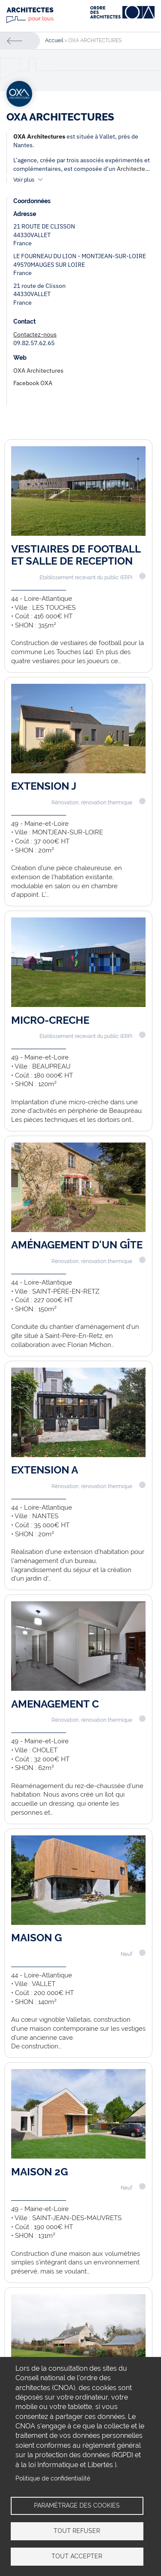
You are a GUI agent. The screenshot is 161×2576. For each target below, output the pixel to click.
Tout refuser (77, 2530)
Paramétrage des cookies (77, 2505)
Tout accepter (77, 2556)
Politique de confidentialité (52, 2478)
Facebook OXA (32, 383)
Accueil (54, 40)
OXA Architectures (39, 136)
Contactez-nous (35, 334)
